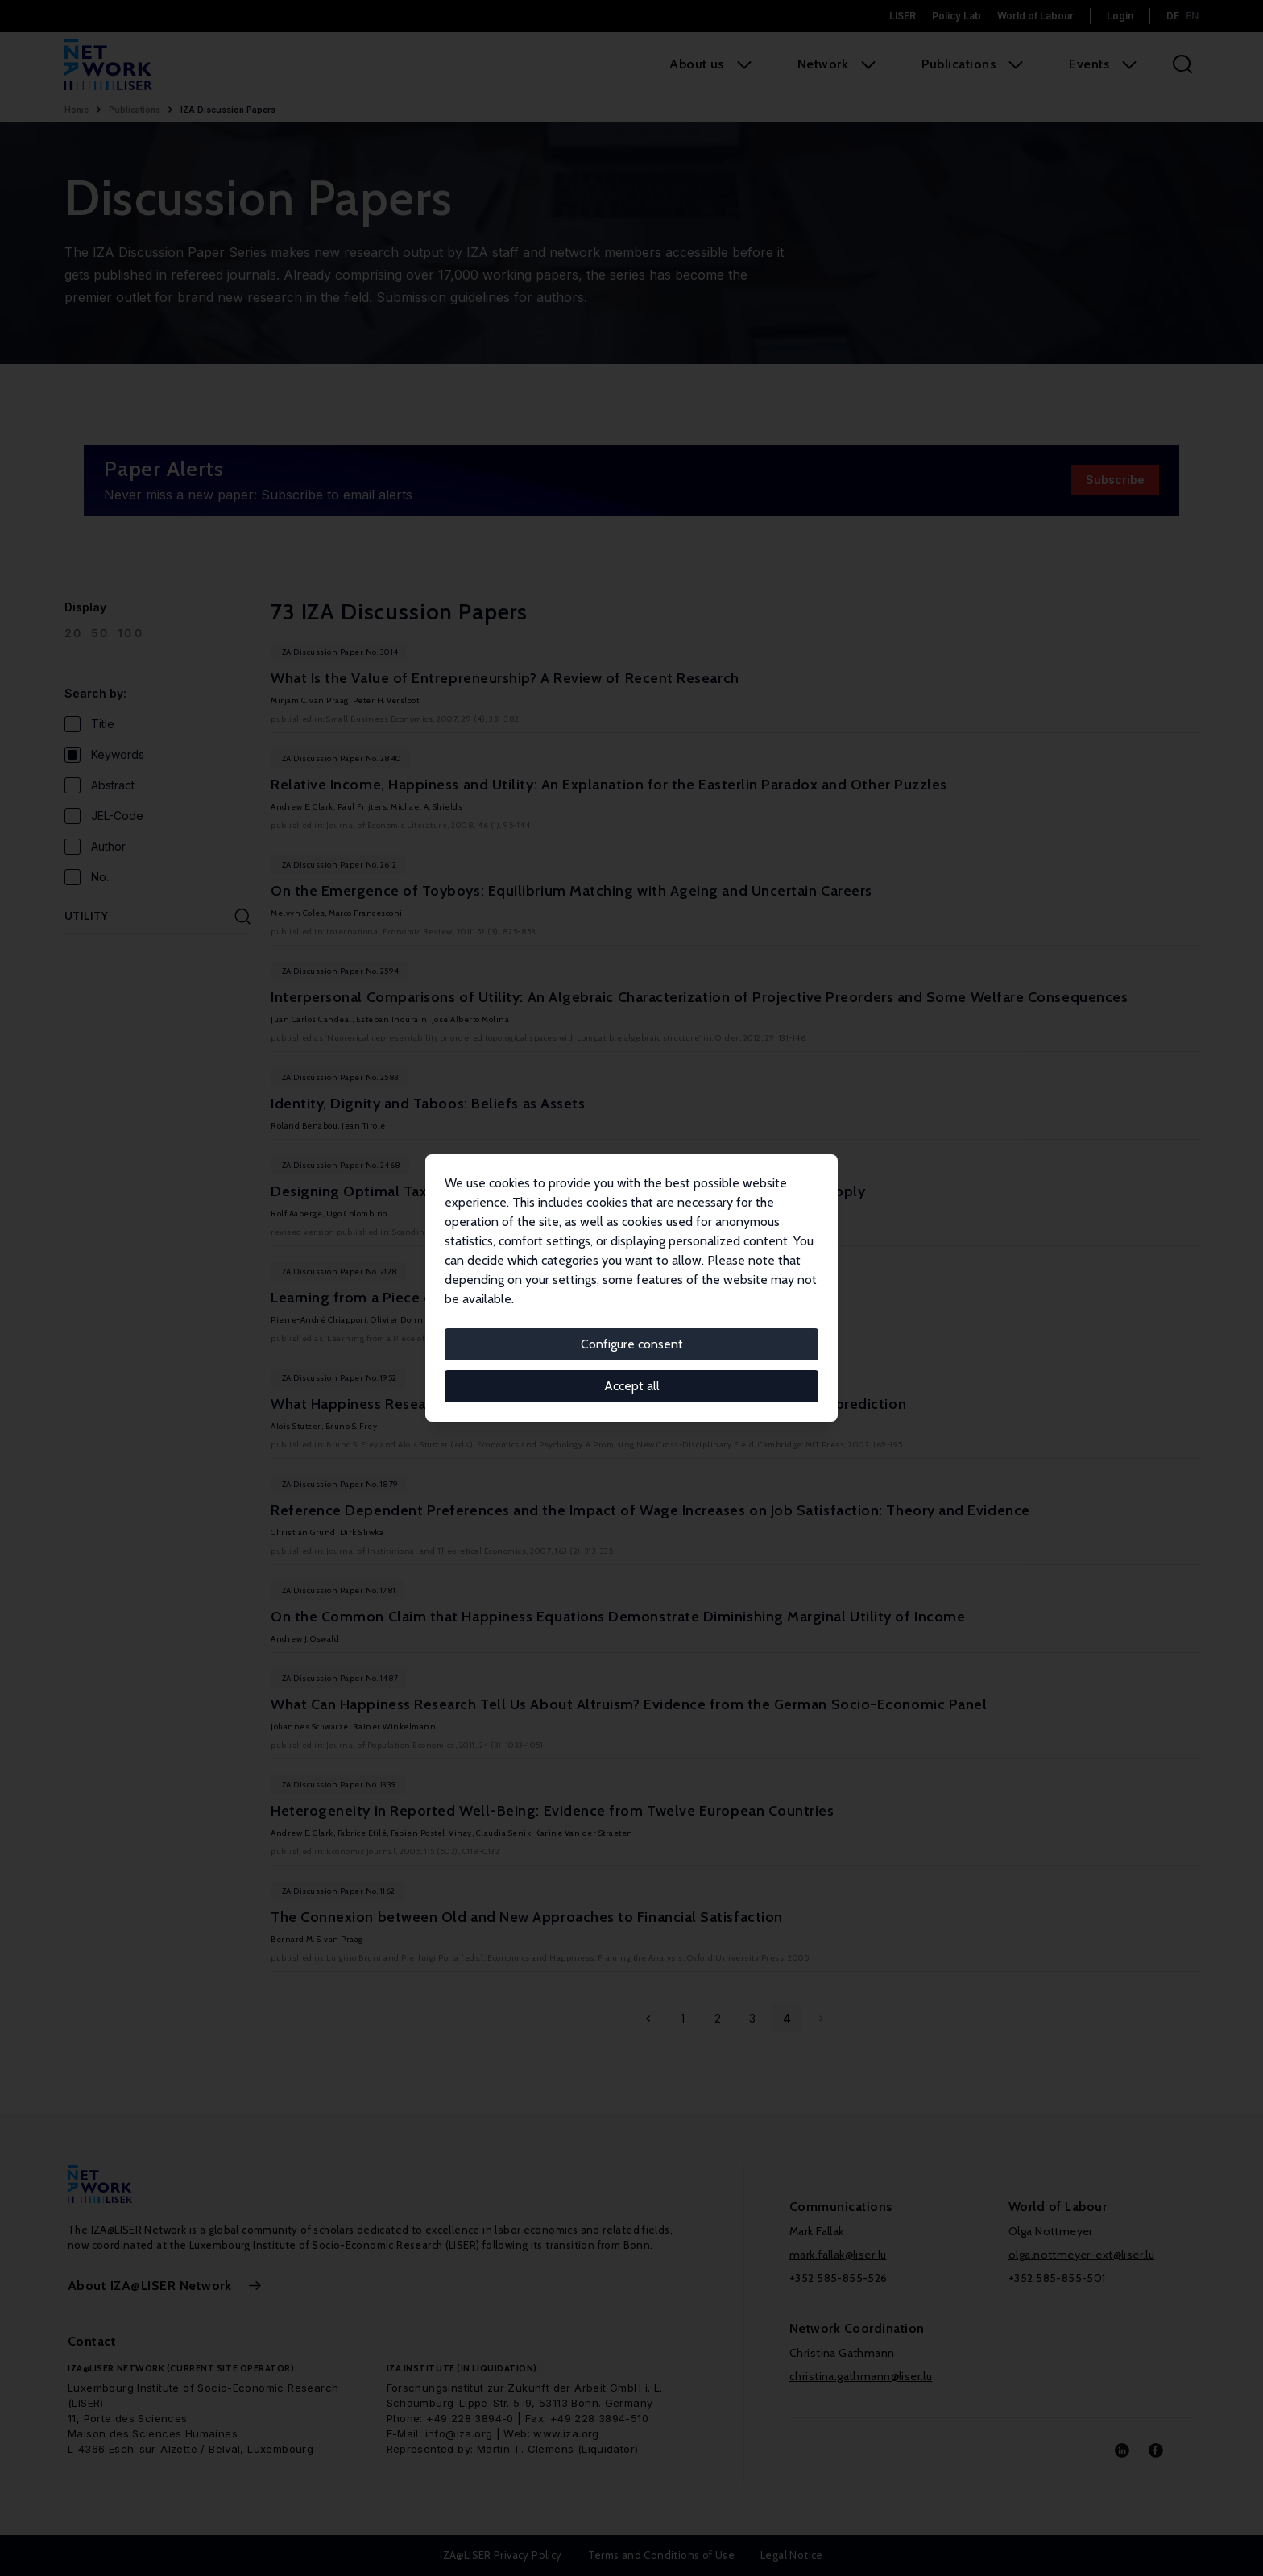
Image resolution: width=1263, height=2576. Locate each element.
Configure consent (632, 1344)
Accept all (632, 1386)
